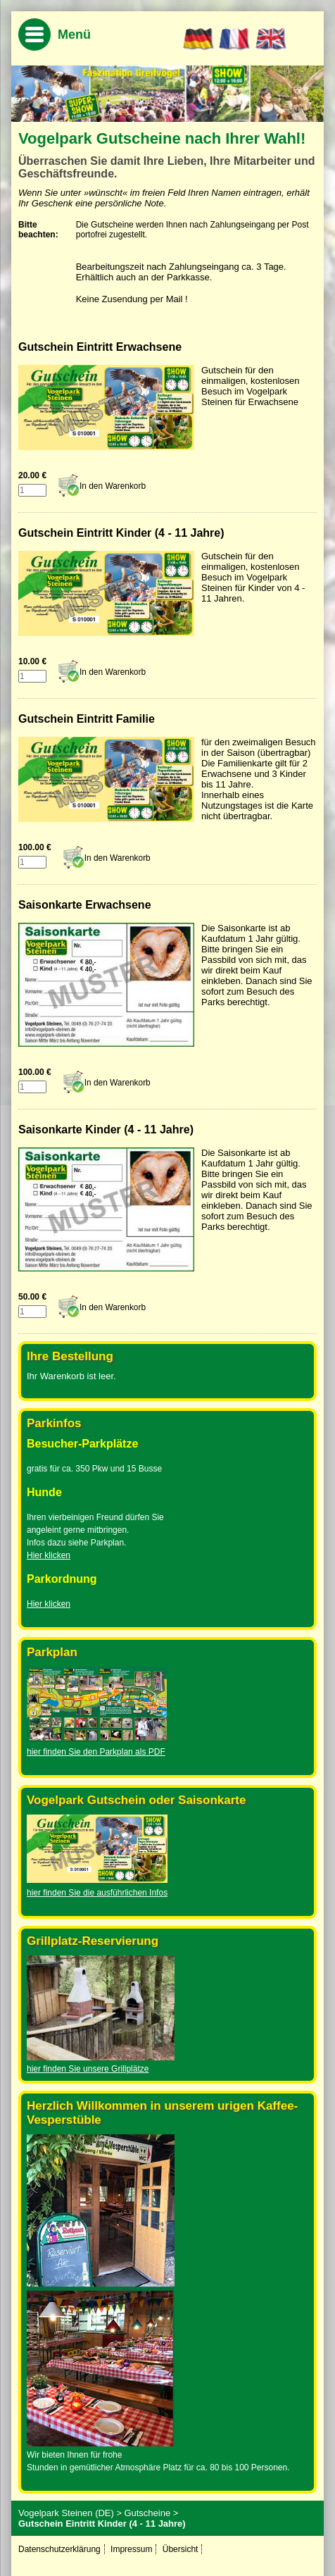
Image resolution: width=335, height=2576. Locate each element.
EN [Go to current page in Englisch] (271, 39)
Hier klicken (48, 1555)
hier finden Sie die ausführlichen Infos (97, 1893)
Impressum (131, 2549)
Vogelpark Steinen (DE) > (70, 2513)
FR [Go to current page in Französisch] (235, 39)
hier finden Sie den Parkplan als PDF (96, 1752)
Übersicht (180, 2549)
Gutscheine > (151, 2513)
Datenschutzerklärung (59, 2549)
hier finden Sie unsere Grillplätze (87, 2069)
